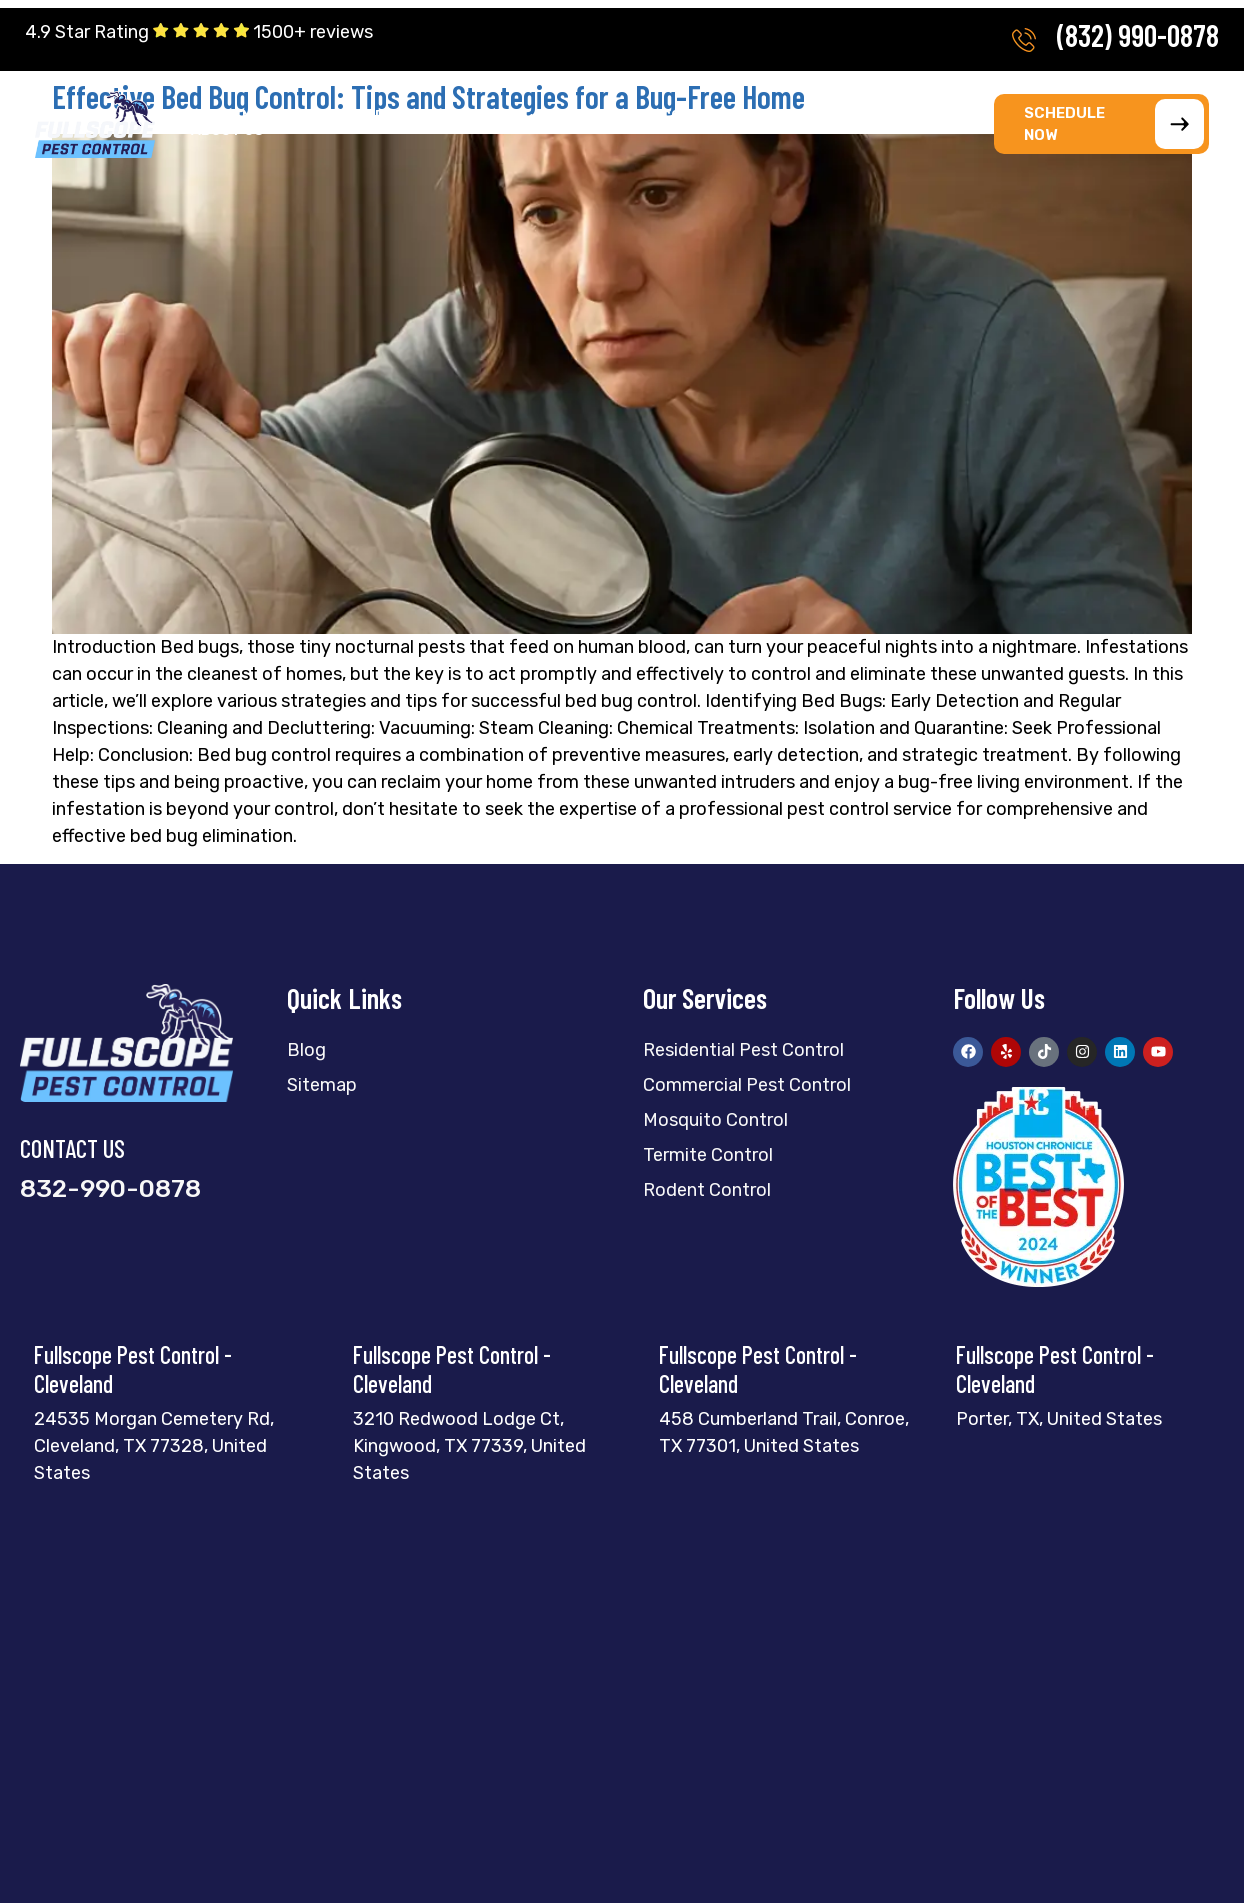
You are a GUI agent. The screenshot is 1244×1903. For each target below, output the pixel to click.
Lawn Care (838, 117)
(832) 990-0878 (1138, 35)
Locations (955, 117)
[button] (244, 117)
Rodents (597, 117)
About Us (233, 131)
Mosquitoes (481, 117)
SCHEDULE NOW (1114, 124)
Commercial (714, 117)
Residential (244, 117)
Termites (363, 117)
